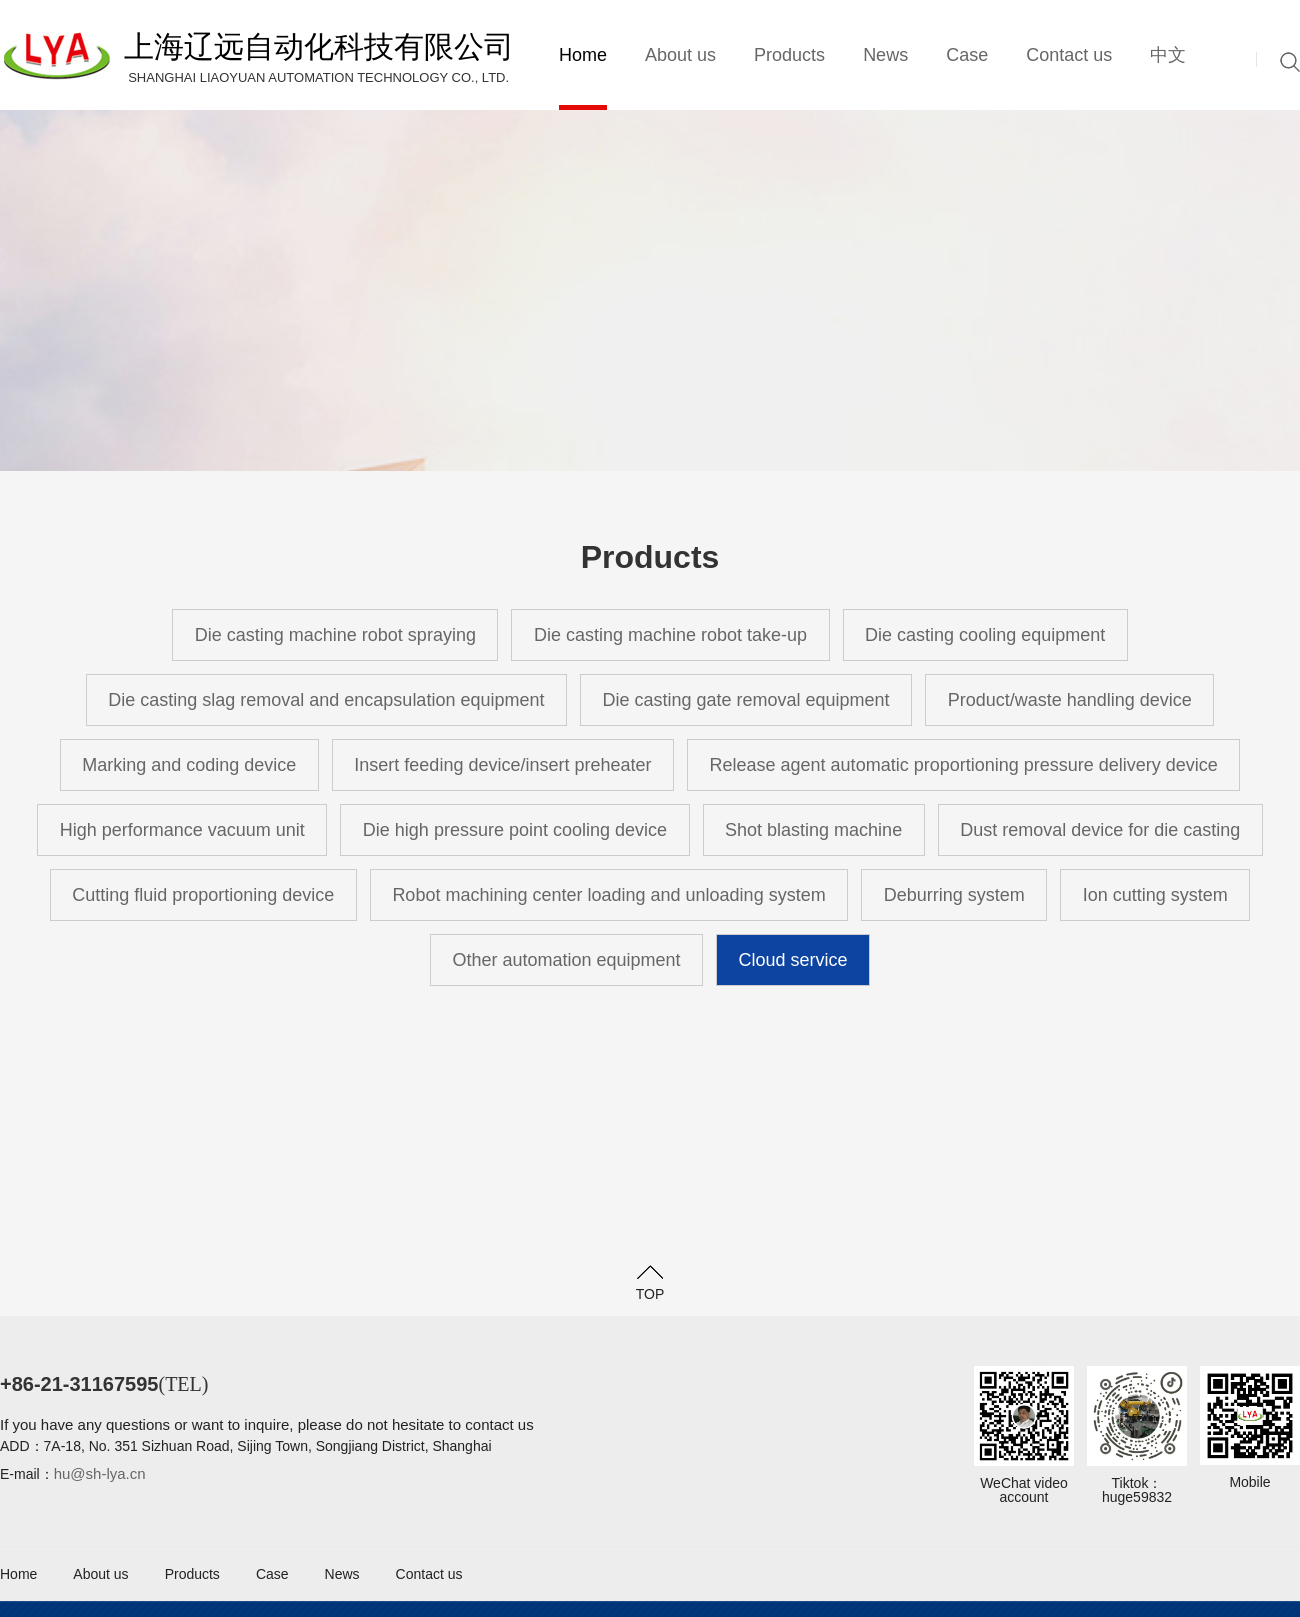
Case (967, 55)
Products (789, 55)
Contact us (1069, 55)
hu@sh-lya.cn (100, 1473)
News (885, 55)
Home (583, 55)
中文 (1168, 55)
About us (680, 55)
